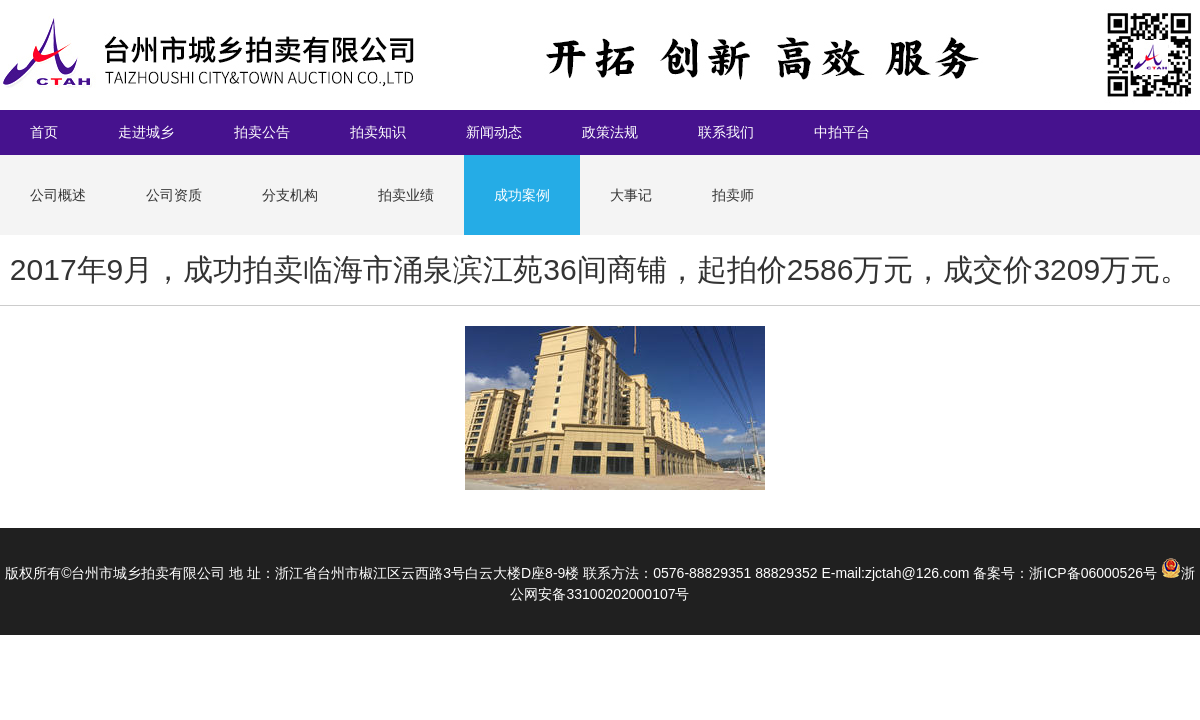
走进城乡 (146, 132)
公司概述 (58, 195)
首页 (44, 132)
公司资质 (174, 195)
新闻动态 (494, 132)
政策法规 (610, 132)
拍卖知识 (378, 132)
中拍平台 (842, 132)
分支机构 (290, 195)
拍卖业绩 (406, 195)
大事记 (631, 195)
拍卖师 (733, 195)
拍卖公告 (262, 132)
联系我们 (726, 132)
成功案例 (522, 195)
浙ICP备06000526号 (1093, 573)
